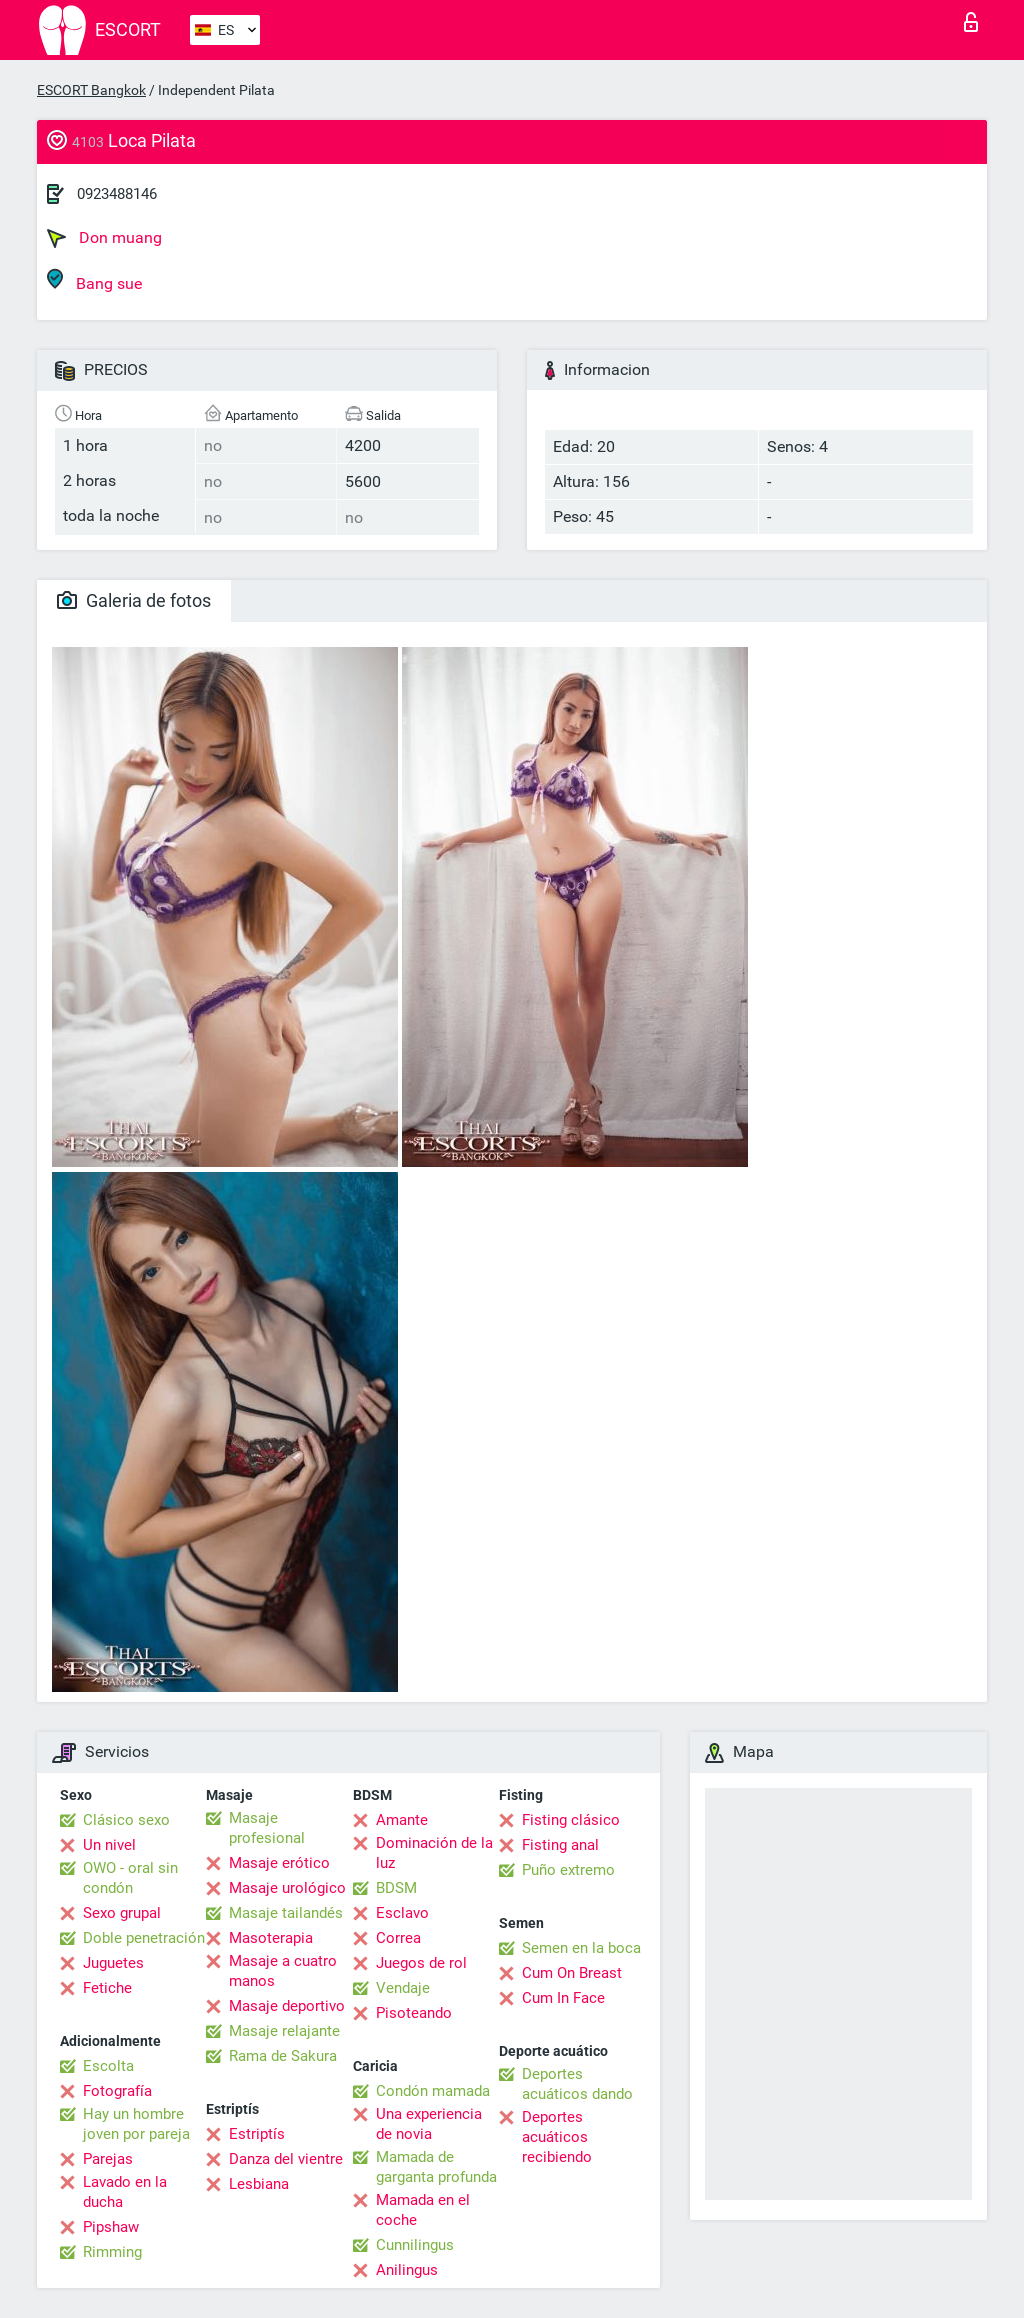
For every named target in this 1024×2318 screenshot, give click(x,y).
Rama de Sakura (283, 2056)
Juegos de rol (421, 1963)
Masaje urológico (287, 1888)
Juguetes (113, 1963)
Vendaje (403, 1988)
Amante (402, 1820)
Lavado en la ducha (125, 2192)
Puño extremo (568, 1870)
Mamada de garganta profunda (436, 2167)
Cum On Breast (572, 1973)
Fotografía (117, 2091)
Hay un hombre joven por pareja (136, 2124)
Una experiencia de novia (429, 2124)
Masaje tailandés (286, 1913)
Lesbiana (259, 2184)
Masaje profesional (267, 1828)
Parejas (108, 2159)
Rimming (112, 2252)
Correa (398, 1938)
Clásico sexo (126, 1820)
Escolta (108, 2066)
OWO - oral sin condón (130, 1878)
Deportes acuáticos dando (577, 2084)
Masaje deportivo (287, 2006)
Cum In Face (563, 1998)
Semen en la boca (581, 1948)
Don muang (104, 238)
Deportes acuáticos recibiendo (557, 2137)
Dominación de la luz (434, 1853)
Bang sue (94, 280)
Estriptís (257, 2134)
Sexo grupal (122, 1913)
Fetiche (107, 1988)
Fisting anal (560, 1845)
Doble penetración (144, 1938)
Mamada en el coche (423, 2210)
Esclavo (402, 1913)
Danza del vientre (286, 2159)
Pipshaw (111, 2227)
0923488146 (117, 194)
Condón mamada (433, 2091)
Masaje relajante (284, 2031)
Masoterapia (271, 1938)
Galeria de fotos (134, 600)
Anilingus (407, 2270)
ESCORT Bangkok (91, 90)
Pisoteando (414, 2013)
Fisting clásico (571, 1820)
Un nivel (109, 1845)
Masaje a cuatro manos (283, 1971)
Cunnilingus (415, 2245)
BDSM (396, 1888)
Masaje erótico (279, 1863)
